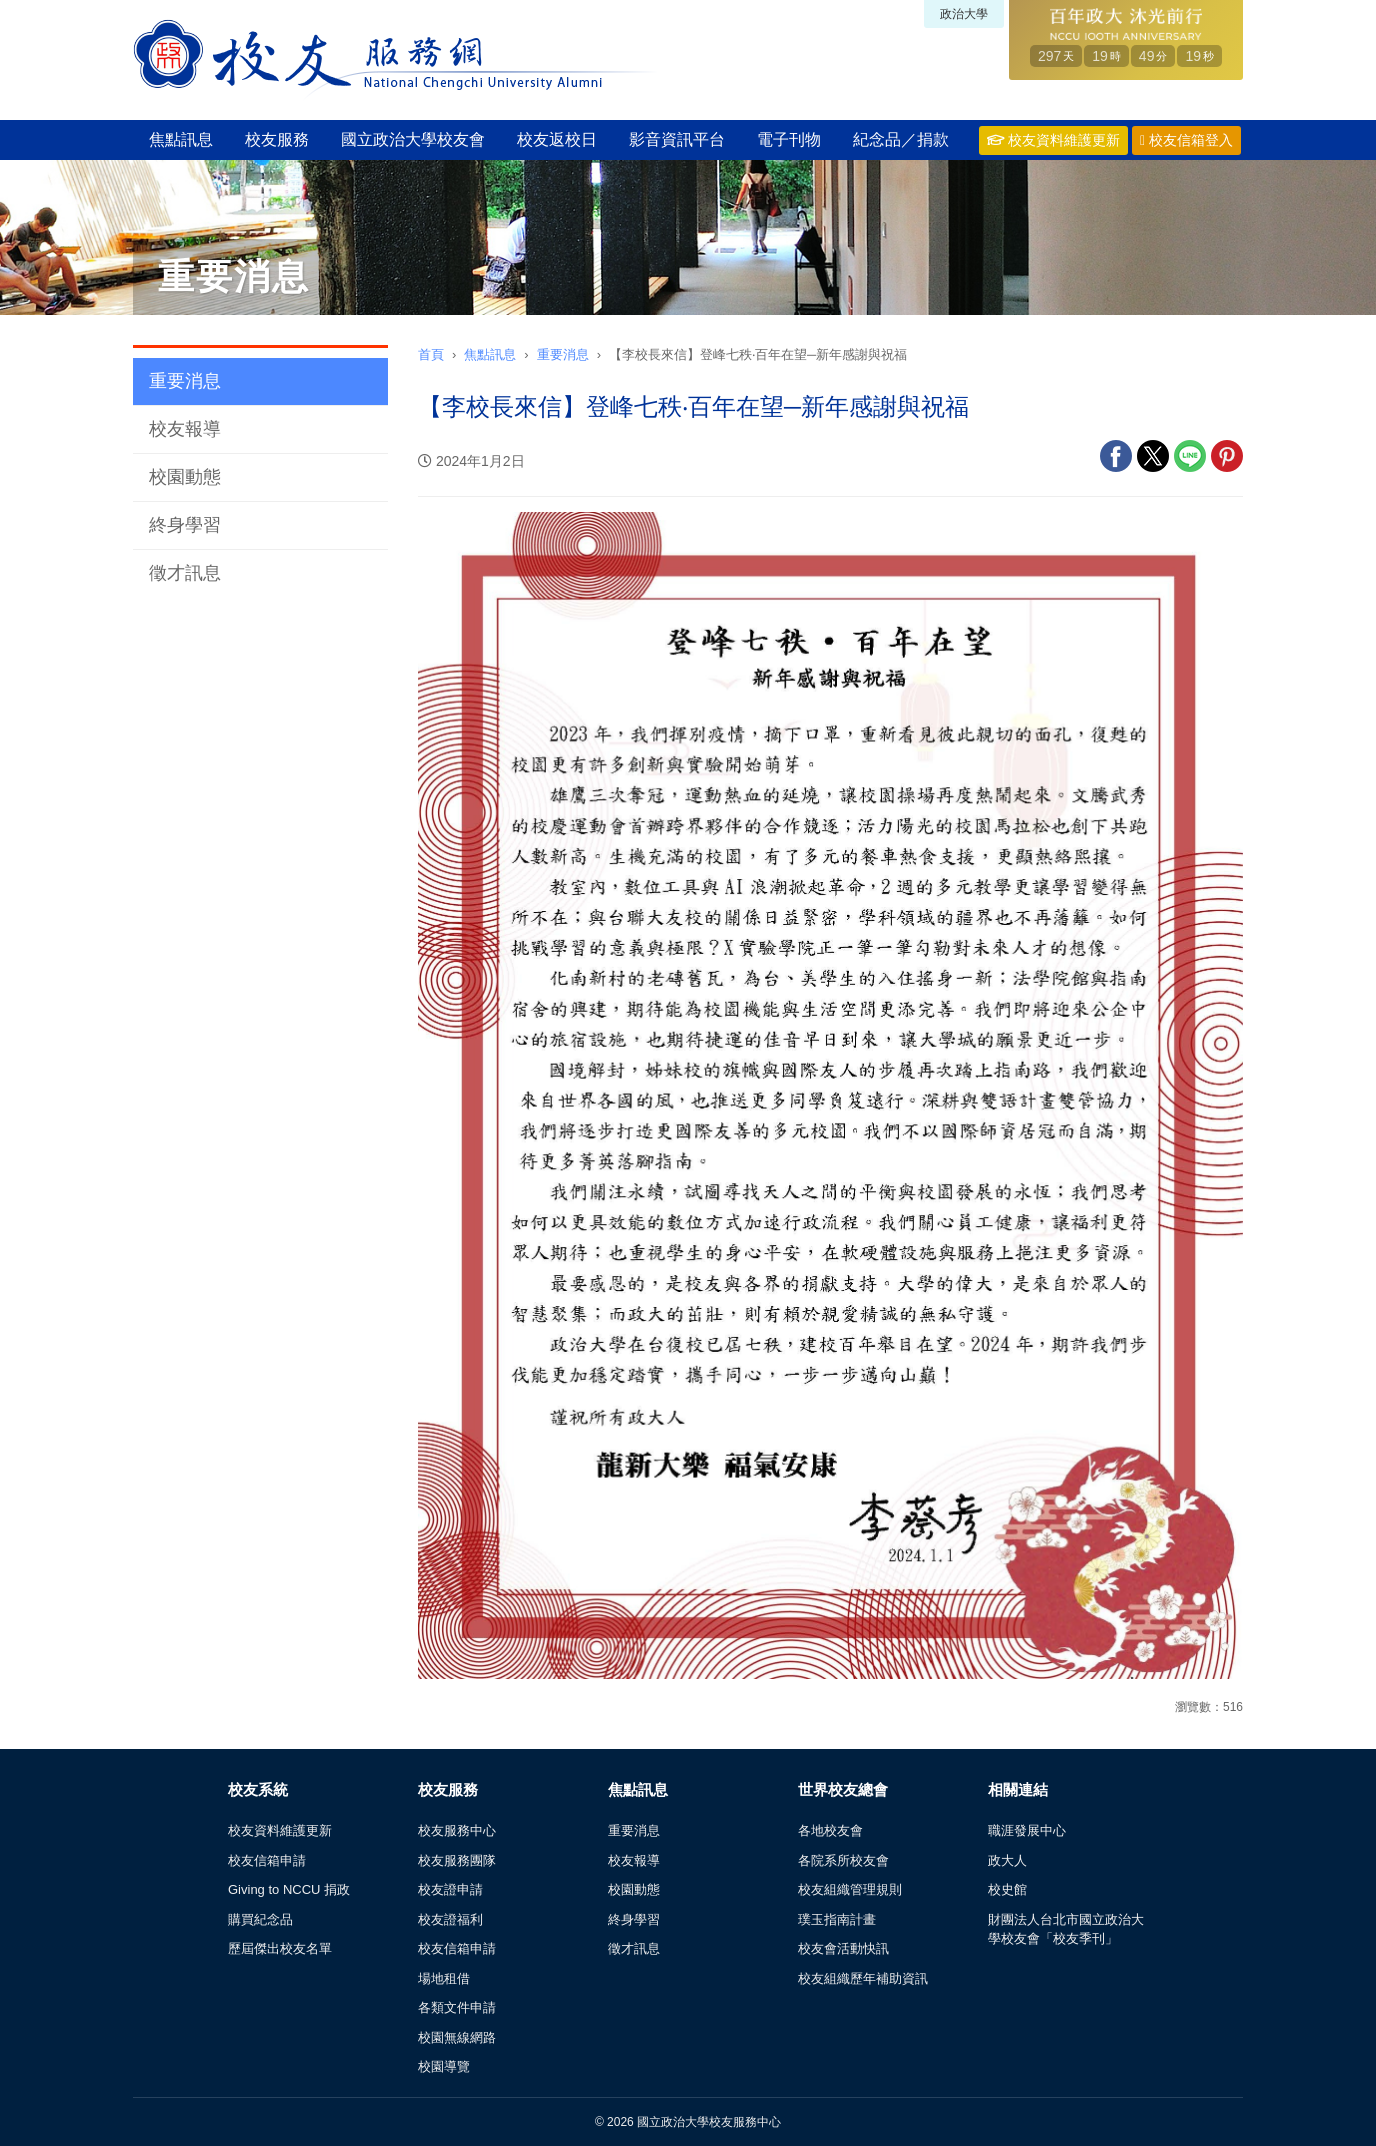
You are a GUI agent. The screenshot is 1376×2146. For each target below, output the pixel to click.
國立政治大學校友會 (413, 139)
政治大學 (964, 14)
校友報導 (185, 429)
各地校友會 (830, 1830)
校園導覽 (444, 2066)
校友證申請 (450, 1889)
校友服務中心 (457, 1830)
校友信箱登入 (1186, 140)
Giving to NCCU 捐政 (289, 1889)
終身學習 (185, 525)
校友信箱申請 (267, 1860)
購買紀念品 (260, 1919)
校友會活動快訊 (843, 1948)
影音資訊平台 (677, 139)
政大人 (1007, 1860)
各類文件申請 (457, 2007)
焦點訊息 (181, 139)
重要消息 (185, 381)
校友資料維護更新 (1053, 140)
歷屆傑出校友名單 (280, 1948)
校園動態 (185, 477)
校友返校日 (557, 139)
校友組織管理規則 (850, 1889)
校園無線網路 (457, 2037)
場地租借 (444, 1978)
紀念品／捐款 (901, 139)
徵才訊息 (185, 573)
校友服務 (277, 139)
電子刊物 (789, 139)
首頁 (431, 354)
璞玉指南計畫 (837, 1919)
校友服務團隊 (457, 1860)
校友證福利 (450, 1919)
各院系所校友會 (843, 1860)
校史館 (1007, 1889)
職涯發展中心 (1027, 1830)
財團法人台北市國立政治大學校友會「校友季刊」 (1066, 1929)
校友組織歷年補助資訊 (863, 1978)
